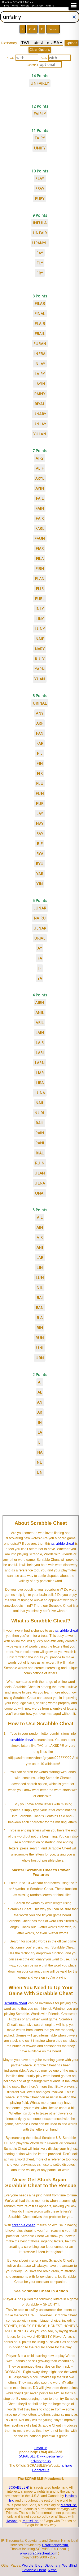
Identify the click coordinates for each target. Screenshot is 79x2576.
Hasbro (11, 2521)
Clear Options (40, 49)
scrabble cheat (62, 1543)
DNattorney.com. (55, 2545)
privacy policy (40, 2461)
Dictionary (37, 5)
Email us (40, 2448)
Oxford (50, 5)
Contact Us (40, 2470)
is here (66, 2465)
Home (15, 5)
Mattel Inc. (69, 2505)
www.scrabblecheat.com (38, 2553)
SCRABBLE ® (19, 2487)
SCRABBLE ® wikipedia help (41, 2456)
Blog (6, 5)
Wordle (25, 5)
